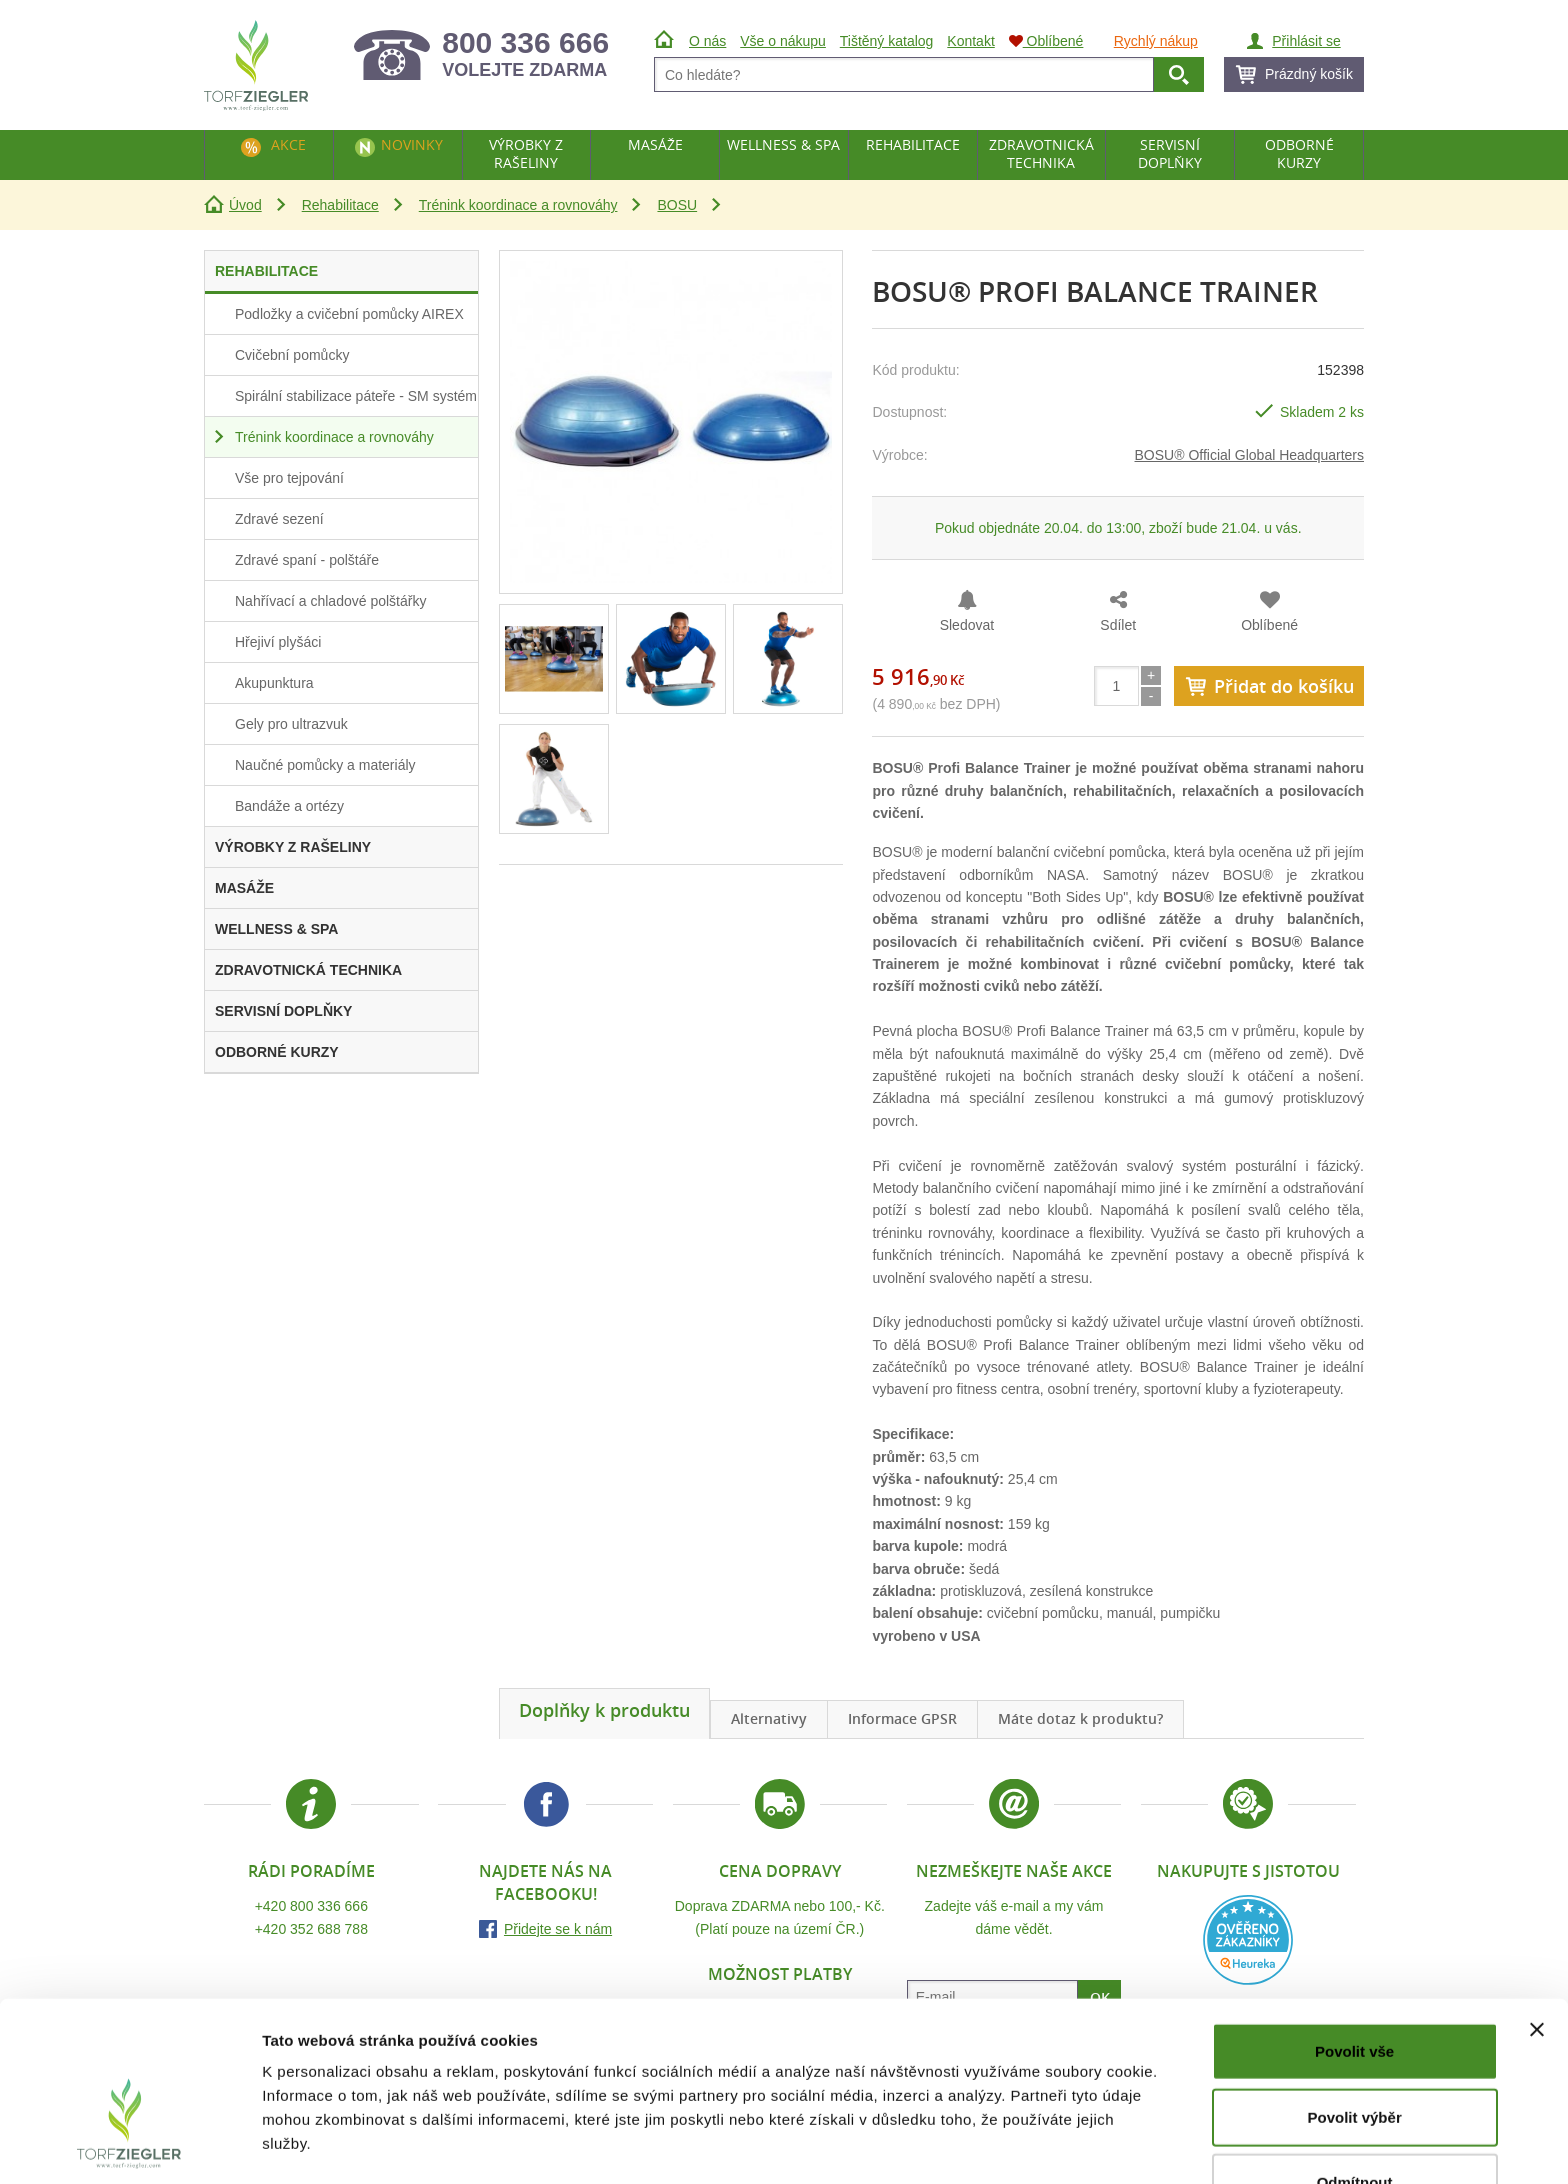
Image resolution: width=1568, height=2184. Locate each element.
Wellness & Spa (783, 144)
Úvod (245, 205)
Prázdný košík (1309, 74)
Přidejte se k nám (558, 1929)
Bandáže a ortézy (289, 806)
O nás (707, 41)
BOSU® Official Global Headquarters (1250, 455)
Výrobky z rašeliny (526, 153)
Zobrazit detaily (1057, 2144)
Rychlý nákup (1156, 41)
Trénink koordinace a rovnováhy (518, 205)
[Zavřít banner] (1537, 1966)
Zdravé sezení (279, 519)
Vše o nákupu (783, 41)
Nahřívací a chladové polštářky (330, 601)
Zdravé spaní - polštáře (307, 560)
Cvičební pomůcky (292, 355)
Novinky (412, 144)
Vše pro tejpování (289, 478)
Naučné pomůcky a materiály (325, 765)
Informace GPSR (902, 1718)
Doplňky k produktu (604, 1710)
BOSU (677, 205)
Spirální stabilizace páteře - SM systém (356, 396)
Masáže (655, 144)
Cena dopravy (780, 1871)
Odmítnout (1355, 2118)
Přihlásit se (1306, 41)
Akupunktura (274, 683)
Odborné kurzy (1299, 153)
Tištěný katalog (887, 41)
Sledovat (967, 625)
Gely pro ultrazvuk (291, 724)
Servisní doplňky (1170, 153)
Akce (288, 144)
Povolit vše (1354, 1987)
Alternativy (769, 1718)
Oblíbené (1269, 625)
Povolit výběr (1355, 2053)
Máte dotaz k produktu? (1080, 1718)
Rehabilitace (340, 205)
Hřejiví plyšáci (278, 642)
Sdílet (1118, 625)
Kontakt (970, 41)
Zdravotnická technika (1041, 153)
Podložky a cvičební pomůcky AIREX (349, 314)
